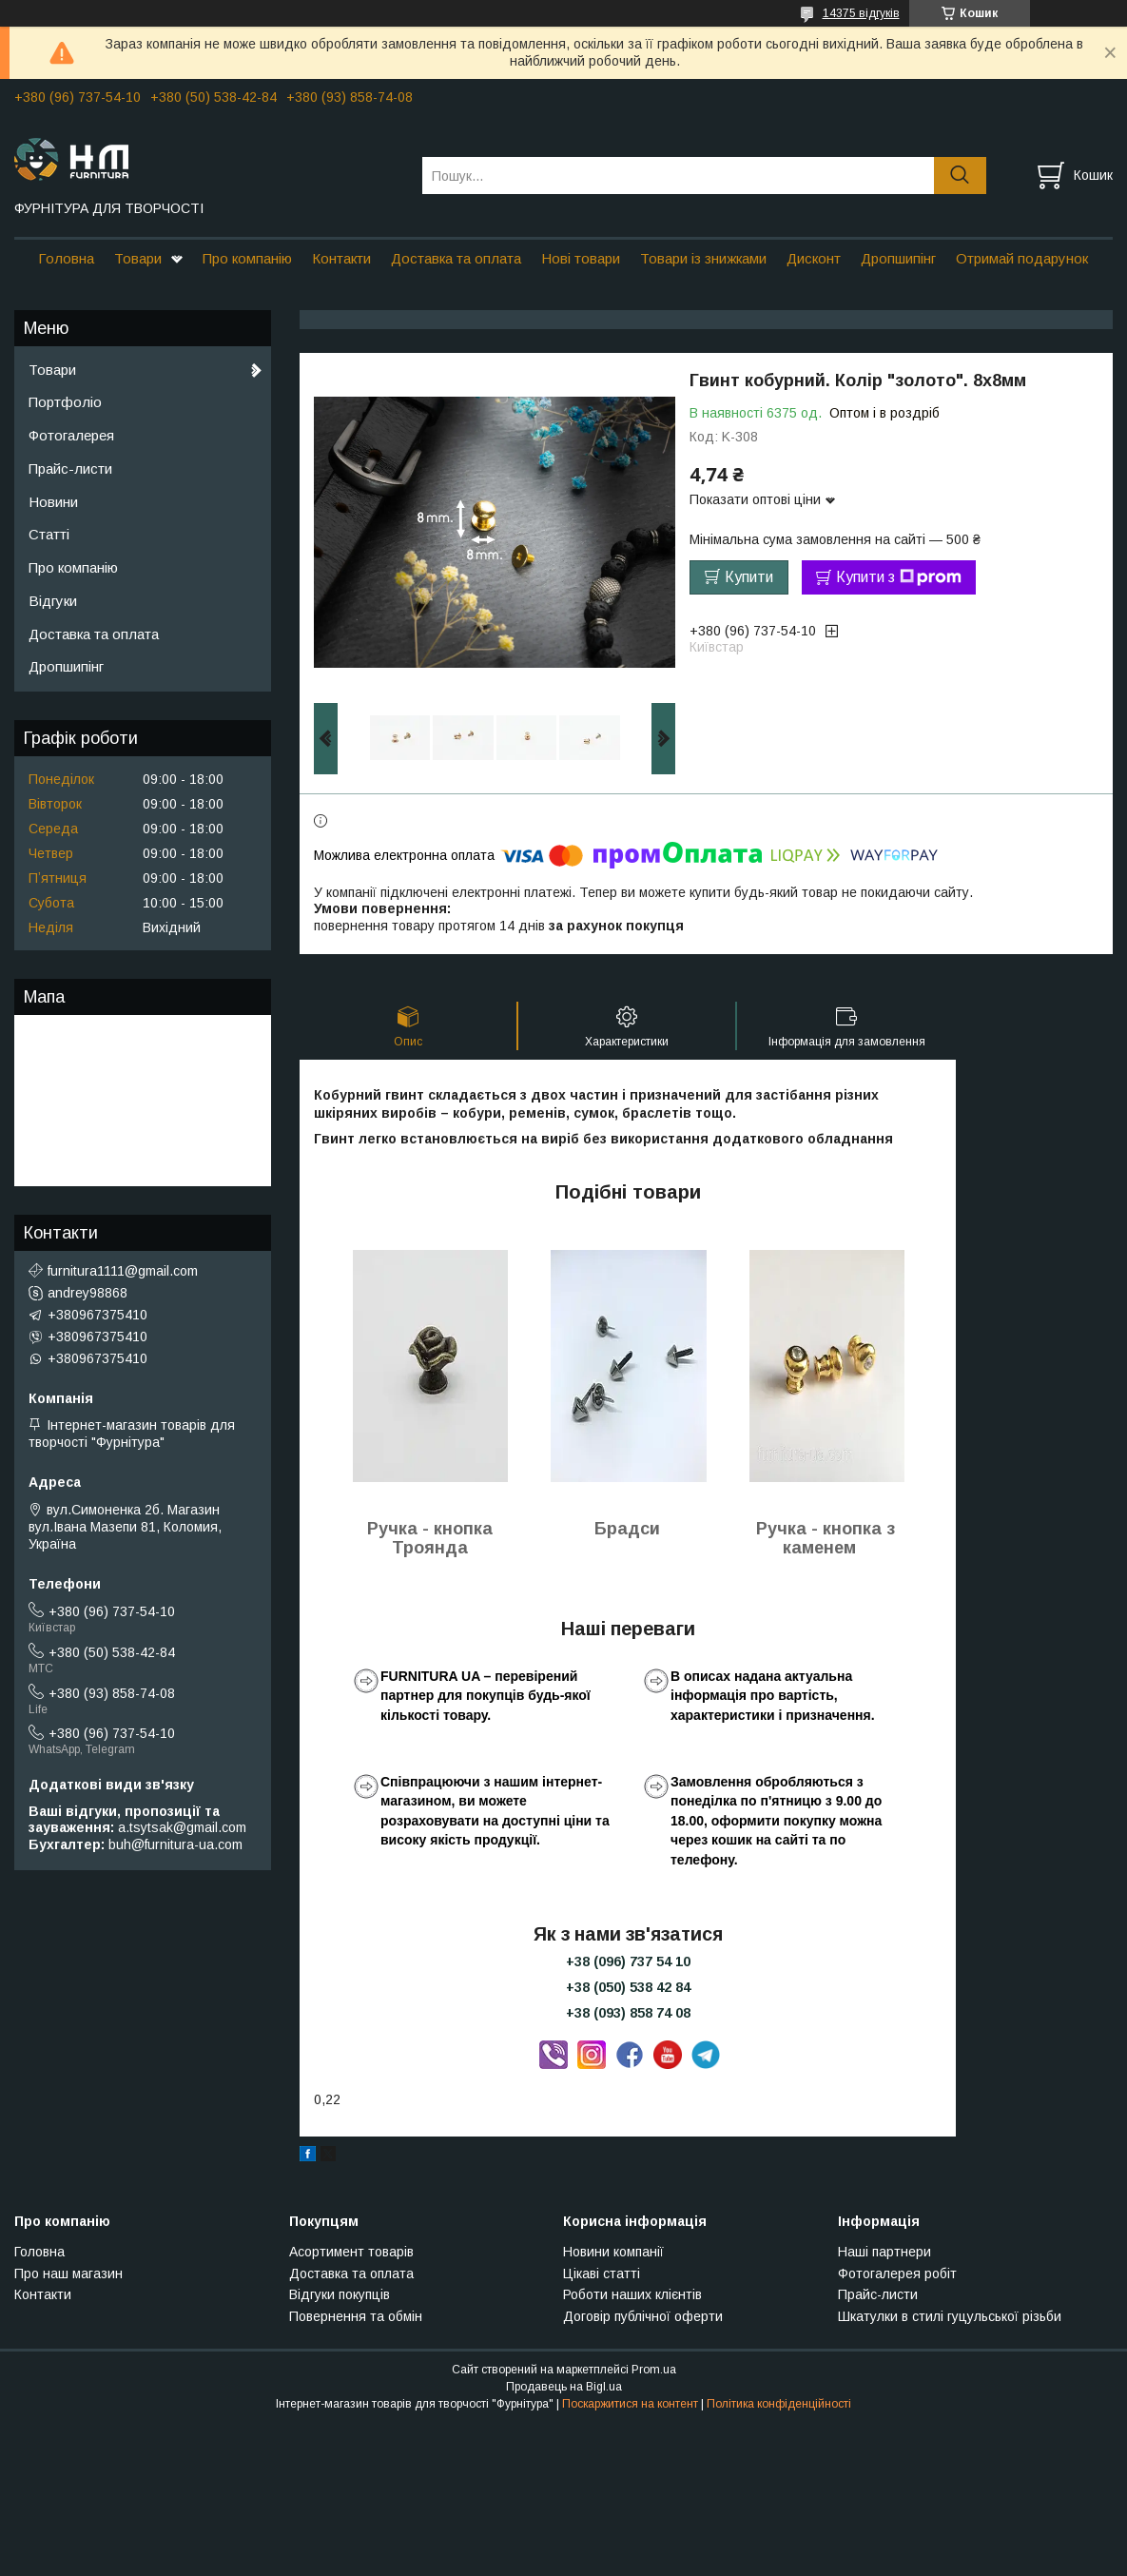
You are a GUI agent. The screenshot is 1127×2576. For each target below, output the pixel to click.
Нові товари (580, 258)
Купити (749, 577)
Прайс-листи (70, 468)
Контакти (341, 258)
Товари (138, 258)
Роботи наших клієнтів (632, 2294)
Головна (66, 258)
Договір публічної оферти (643, 2316)
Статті (49, 534)
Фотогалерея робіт (897, 2273)
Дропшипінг (898, 258)
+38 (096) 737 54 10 (628, 1961)
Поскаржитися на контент (630, 2403)
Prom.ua (654, 2369)
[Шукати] (960, 175)
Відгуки (53, 601)
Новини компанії (613, 2251)
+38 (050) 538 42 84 (628, 1987)
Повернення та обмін (355, 2316)
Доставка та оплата (456, 258)
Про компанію (247, 258)
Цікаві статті (601, 2273)
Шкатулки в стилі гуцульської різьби (949, 2316)
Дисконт (814, 258)
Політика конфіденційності (779, 2403)
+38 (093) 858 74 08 (628, 2012)
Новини (53, 502)
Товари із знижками (703, 258)
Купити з (899, 577)
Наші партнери (884, 2251)
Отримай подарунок (1022, 258)
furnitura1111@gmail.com (123, 1270)
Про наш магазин (68, 2273)
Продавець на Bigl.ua (564, 2386)
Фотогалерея (71, 435)
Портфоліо (65, 402)
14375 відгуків (861, 13)
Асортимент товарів (351, 2251)
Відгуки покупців (339, 2294)
